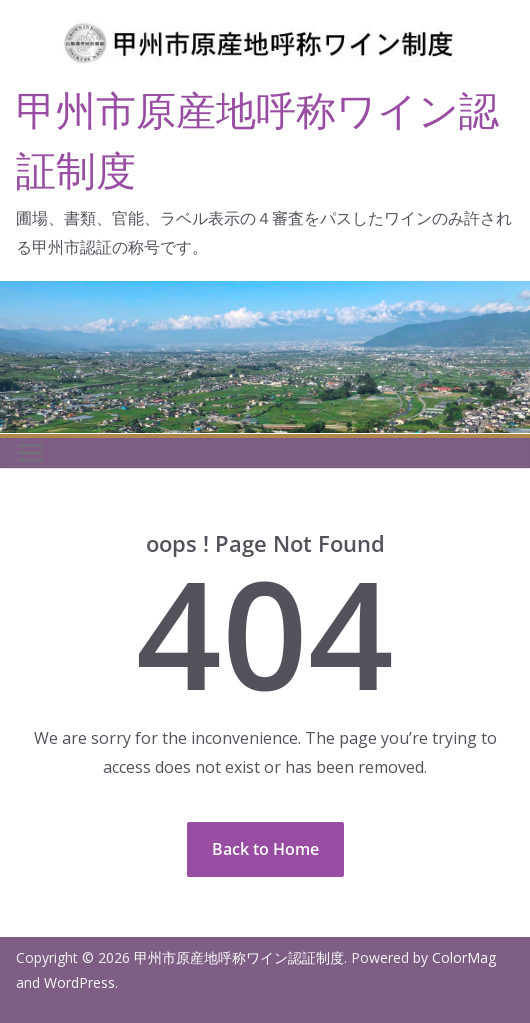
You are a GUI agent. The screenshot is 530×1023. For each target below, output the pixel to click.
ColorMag (464, 957)
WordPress (79, 982)
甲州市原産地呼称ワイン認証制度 (239, 957)
